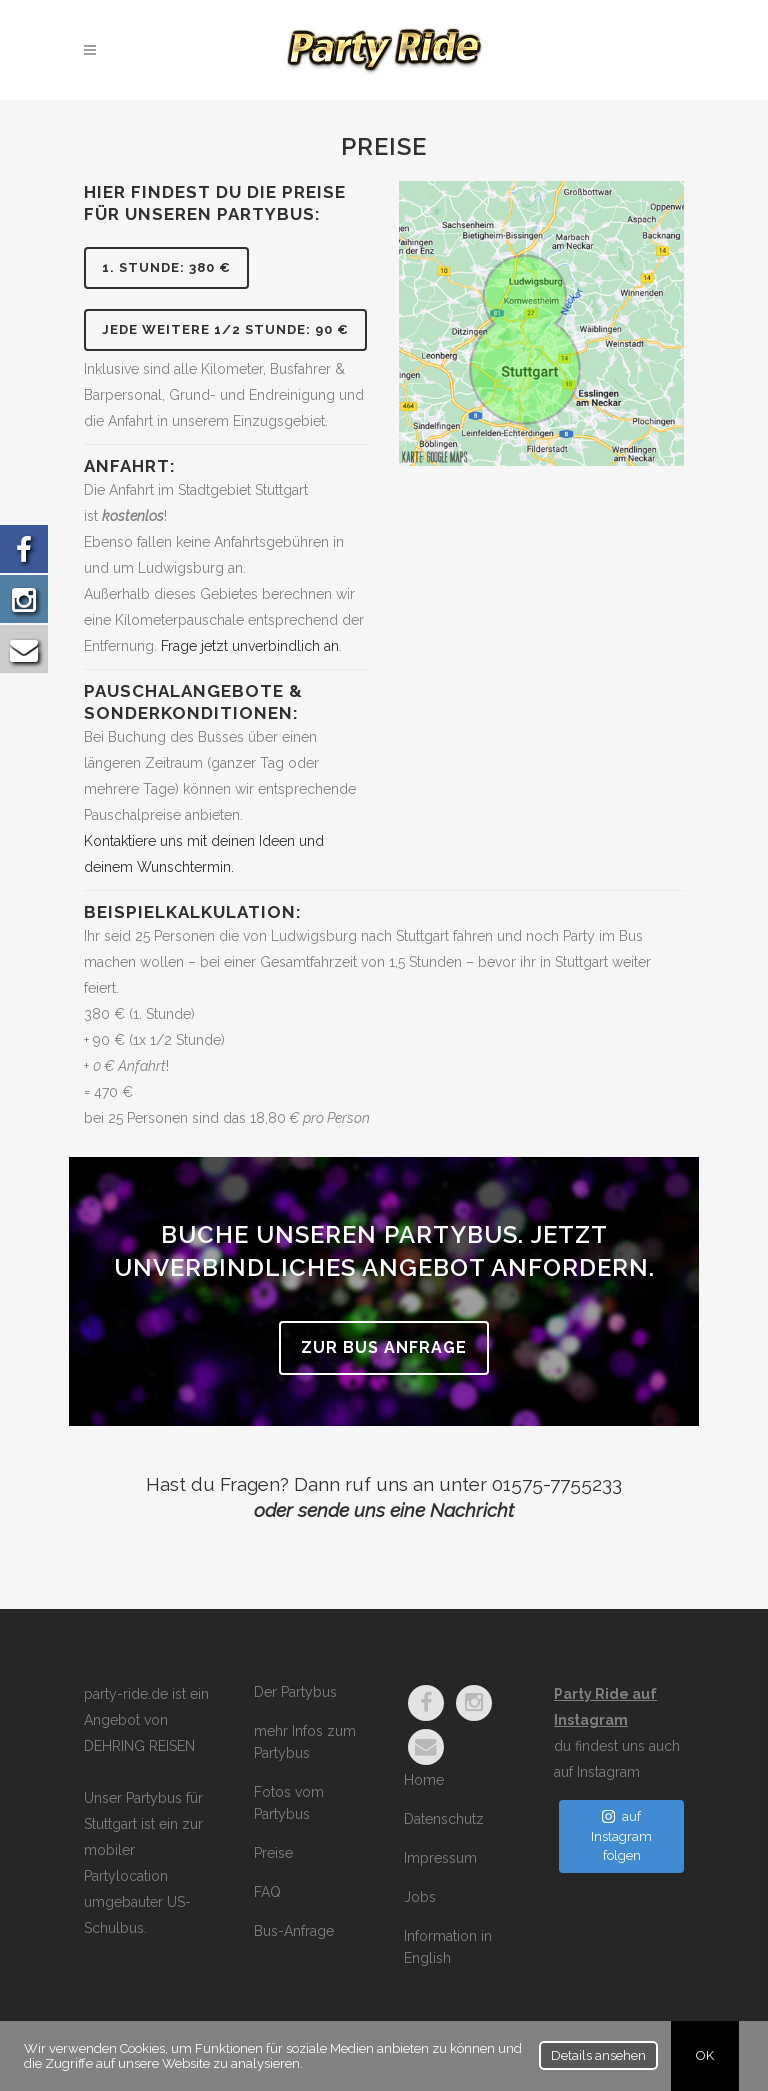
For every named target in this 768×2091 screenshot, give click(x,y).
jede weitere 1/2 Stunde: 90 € (225, 329)
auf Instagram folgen (621, 1836)
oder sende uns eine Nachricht (384, 1510)
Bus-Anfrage (294, 1931)
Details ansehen (598, 2055)
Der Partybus (295, 1692)
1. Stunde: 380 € (166, 267)
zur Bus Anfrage (384, 1347)
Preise (273, 1853)
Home (424, 1780)
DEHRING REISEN (139, 1746)
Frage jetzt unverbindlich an (250, 646)
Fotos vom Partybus (289, 1803)
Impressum (440, 1858)
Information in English (448, 1947)
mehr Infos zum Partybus (305, 1742)
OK (705, 2055)
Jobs (420, 1897)
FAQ (267, 1892)
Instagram (608, 1772)
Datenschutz (444, 1819)
